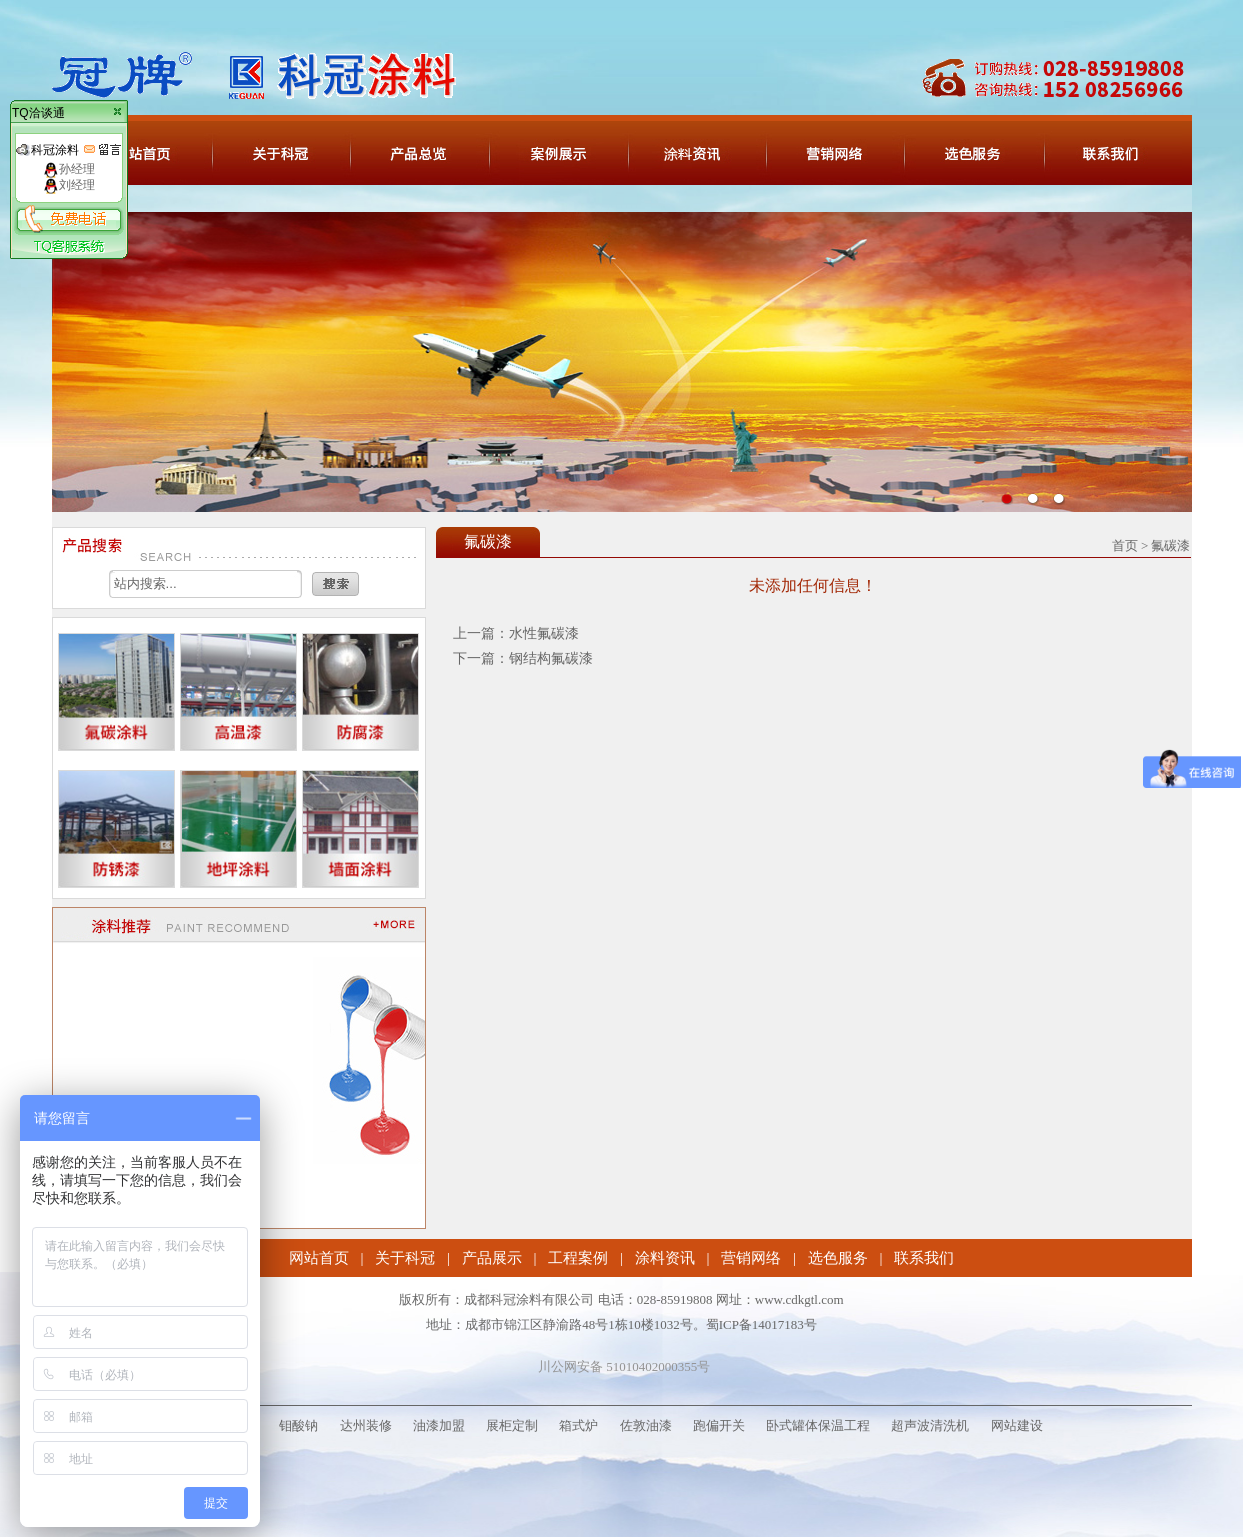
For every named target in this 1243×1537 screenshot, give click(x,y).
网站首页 (319, 1258)
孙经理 (69, 169)
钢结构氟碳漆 (551, 658)
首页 (1125, 545)
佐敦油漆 (646, 1425)
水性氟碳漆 (544, 633)
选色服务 (838, 1258)
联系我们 (924, 1258)
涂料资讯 (665, 1258)
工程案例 (578, 1258)
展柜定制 (512, 1425)
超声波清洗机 (930, 1425)
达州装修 (366, 1425)
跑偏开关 (719, 1425)
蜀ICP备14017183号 (761, 1324)
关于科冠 (405, 1258)
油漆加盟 (439, 1425)
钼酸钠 (298, 1425)
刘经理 (69, 185)
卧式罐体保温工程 (818, 1425)
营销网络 (751, 1258)
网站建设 (1017, 1425)
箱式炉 (578, 1425)
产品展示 (492, 1258)
